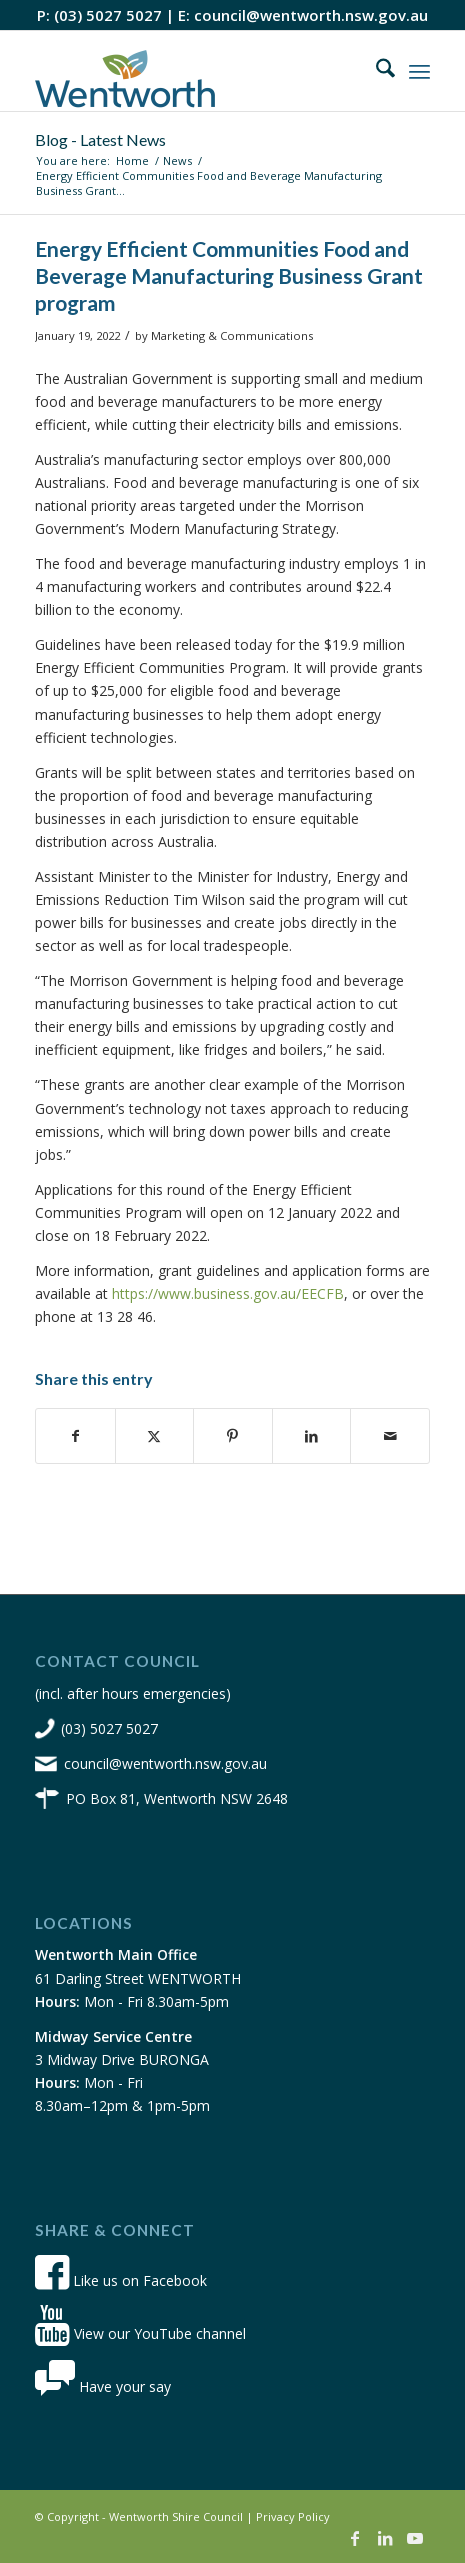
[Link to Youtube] (415, 2538)
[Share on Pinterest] (233, 1436)
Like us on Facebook (121, 2280)
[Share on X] (155, 1436)
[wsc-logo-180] (193, 71)
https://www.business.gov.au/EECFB (228, 1293)
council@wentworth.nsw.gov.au (311, 15)
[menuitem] (375, 71)
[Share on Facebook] (75, 1436)
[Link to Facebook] (355, 2538)
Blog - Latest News (100, 139)
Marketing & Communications (232, 335)
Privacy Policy (293, 2516)
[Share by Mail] (390, 1436)
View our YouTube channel (140, 2333)
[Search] (375, 71)
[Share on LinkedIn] (312, 1436)
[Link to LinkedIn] (385, 2538)
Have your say (103, 2386)
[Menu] (419, 71)
